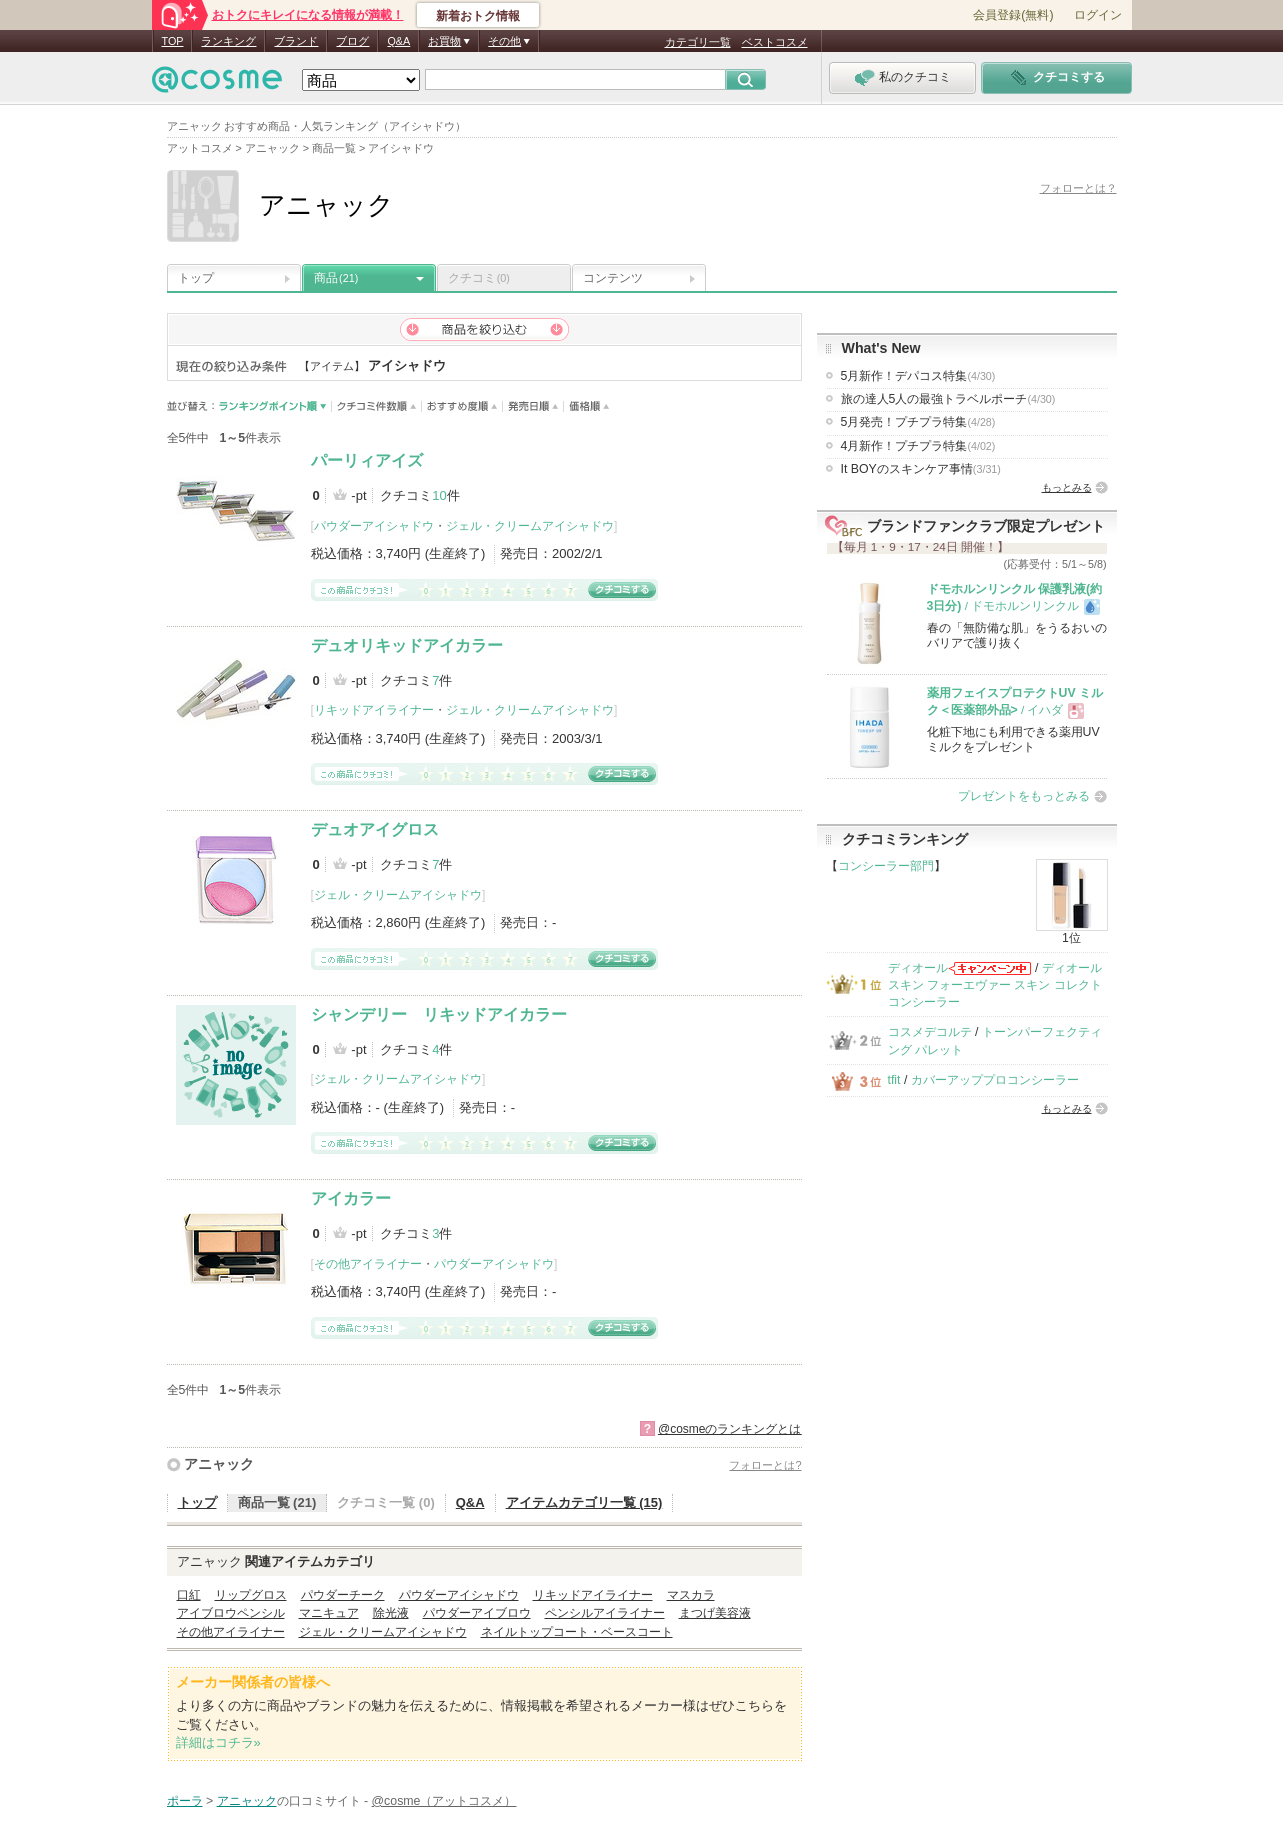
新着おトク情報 (478, 16)
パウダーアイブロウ (477, 1613)
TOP (173, 41)
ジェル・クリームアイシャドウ (530, 526)
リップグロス (251, 1595)
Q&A (398, 41)
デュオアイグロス (375, 829)
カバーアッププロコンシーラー (995, 1080)
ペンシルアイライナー (605, 1613)
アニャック (219, 1464)
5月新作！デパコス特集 (918, 376)
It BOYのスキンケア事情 (921, 469)
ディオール (918, 968)
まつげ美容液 (715, 1613)
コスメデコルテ (930, 1032)
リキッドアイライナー (374, 710)
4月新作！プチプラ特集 (918, 446)
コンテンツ (613, 278)
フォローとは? (765, 1465)
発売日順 (533, 406)
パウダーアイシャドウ (374, 526)
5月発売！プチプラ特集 (918, 422)
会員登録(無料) (1013, 15)
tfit (894, 1080)
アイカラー (351, 1198)
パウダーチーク (343, 1595)
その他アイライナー (368, 1264)
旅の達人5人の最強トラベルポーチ (948, 399)
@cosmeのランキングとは (730, 1429)
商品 (336, 278)
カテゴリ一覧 (698, 42)
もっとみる (1067, 487)
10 (439, 495)
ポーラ (185, 1801)
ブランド (296, 41)
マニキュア (329, 1613)
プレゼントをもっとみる (1024, 796)
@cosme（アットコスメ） (444, 1801)
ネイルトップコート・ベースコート (577, 1632)
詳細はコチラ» (218, 1742)
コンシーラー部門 (886, 866)
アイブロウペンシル (231, 1613)
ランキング (228, 41)
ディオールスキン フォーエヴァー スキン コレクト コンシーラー (995, 985)
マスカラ (691, 1595)
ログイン (1098, 15)
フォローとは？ (1078, 188)
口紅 (189, 1595)
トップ (196, 278)
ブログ (352, 41)
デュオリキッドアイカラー (407, 645)
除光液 (391, 1613)
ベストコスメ (775, 42)
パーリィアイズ (367, 460)
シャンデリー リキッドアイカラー (439, 1014)
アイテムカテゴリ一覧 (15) (584, 1502)
